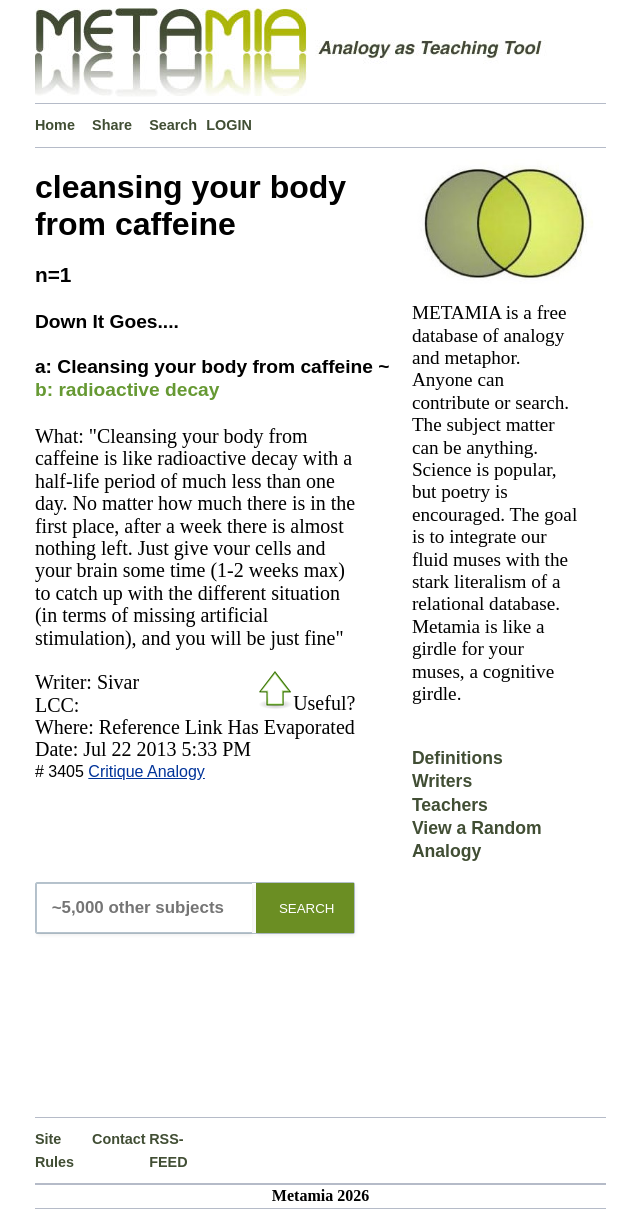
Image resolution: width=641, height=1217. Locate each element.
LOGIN (229, 125)
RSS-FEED (168, 1150)
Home (55, 125)
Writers (442, 781)
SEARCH (307, 908)
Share (112, 125)
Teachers (450, 805)
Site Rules (54, 1150)
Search (173, 125)
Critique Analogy (146, 771)
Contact (119, 1139)
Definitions (457, 758)
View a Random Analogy (477, 839)
